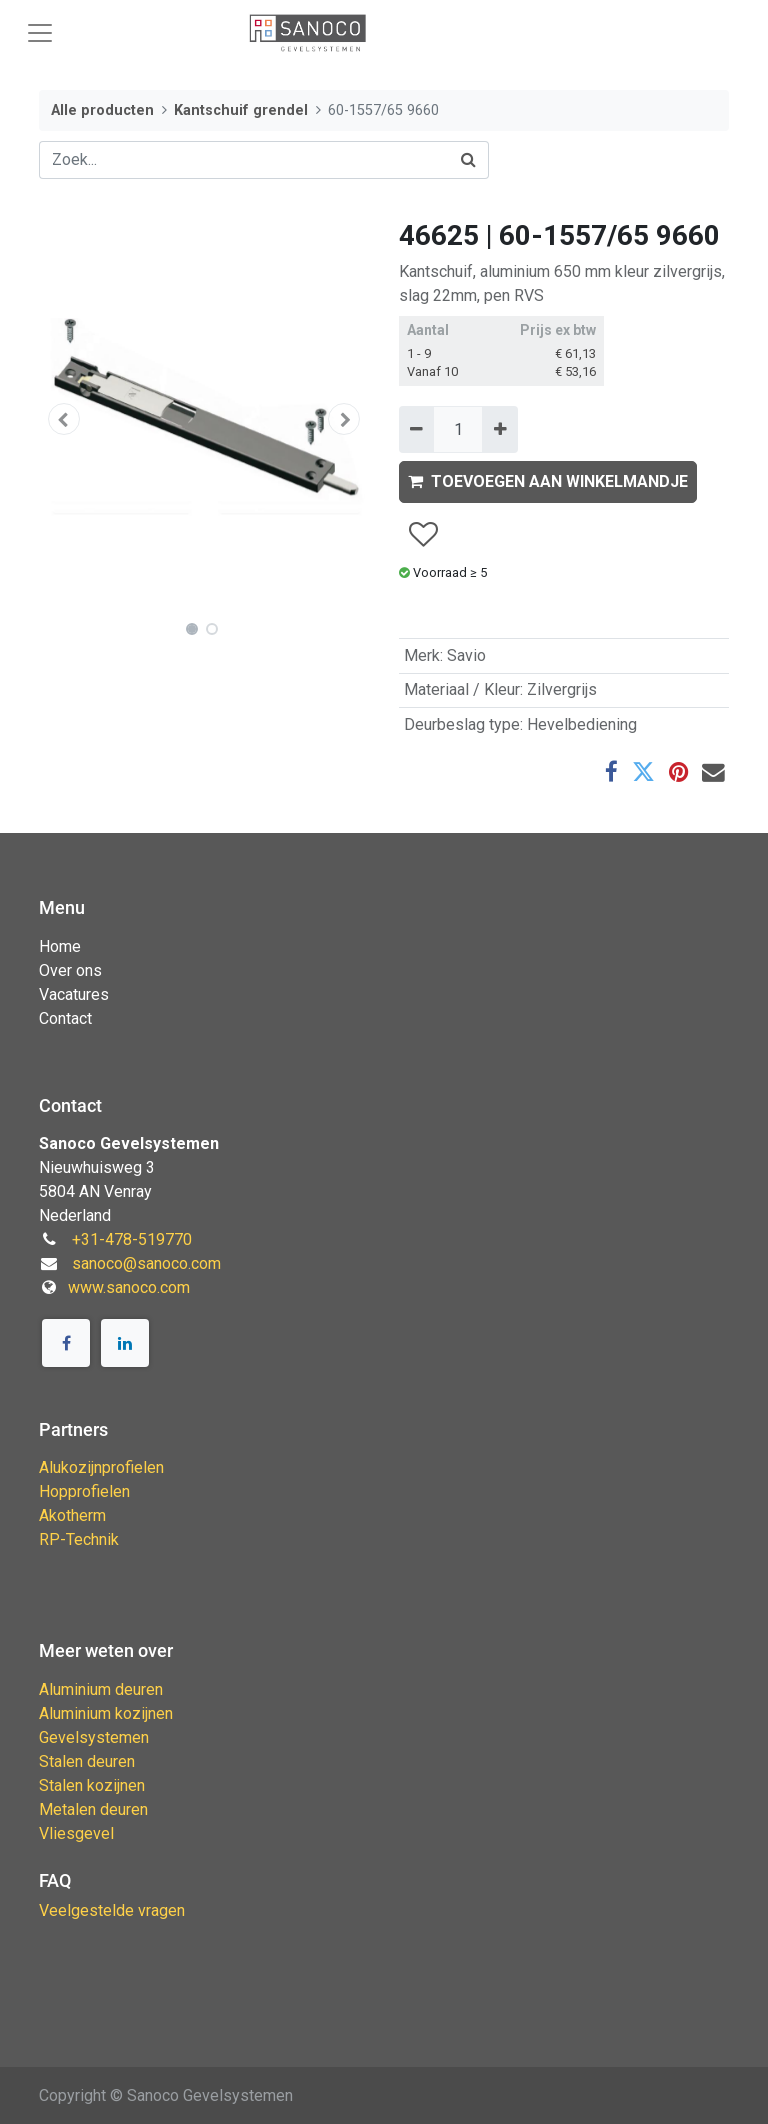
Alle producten (102, 110)
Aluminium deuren (101, 1689)
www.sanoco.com (129, 1287)
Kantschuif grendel (241, 110)
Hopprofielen (84, 1491)
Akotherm (72, 1515)
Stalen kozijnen (92, 1785)
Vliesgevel (76, 1833)
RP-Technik (79, 1539)
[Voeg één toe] (499, 429)
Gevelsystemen (94, 1737)
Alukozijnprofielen (101, 1467)
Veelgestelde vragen (112, 1910)
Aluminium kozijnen (106, 1713)
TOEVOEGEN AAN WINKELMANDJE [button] (548, 481)
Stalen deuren (87, 1761)
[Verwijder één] (416, 429)
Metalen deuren (93, 1809)
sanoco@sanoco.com (146, 1263)
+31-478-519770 (132, 1239)
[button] (64, 419)
